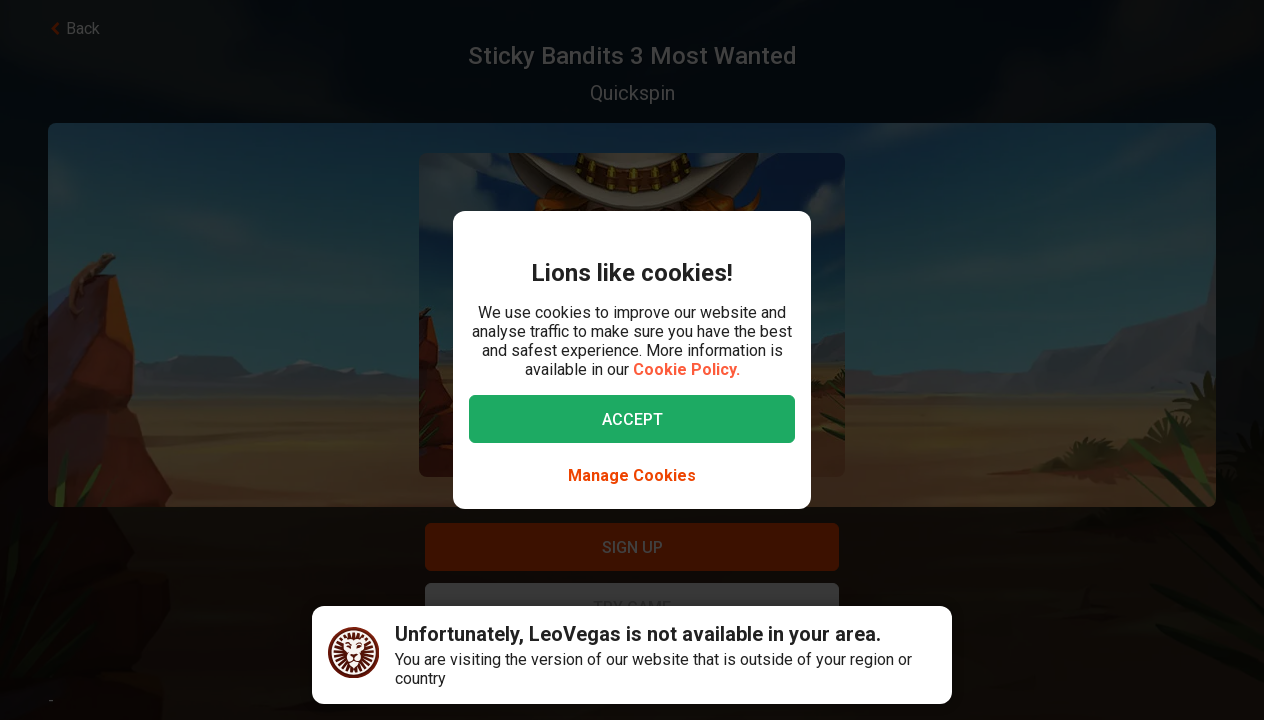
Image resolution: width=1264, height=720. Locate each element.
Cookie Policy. (686, 369)
